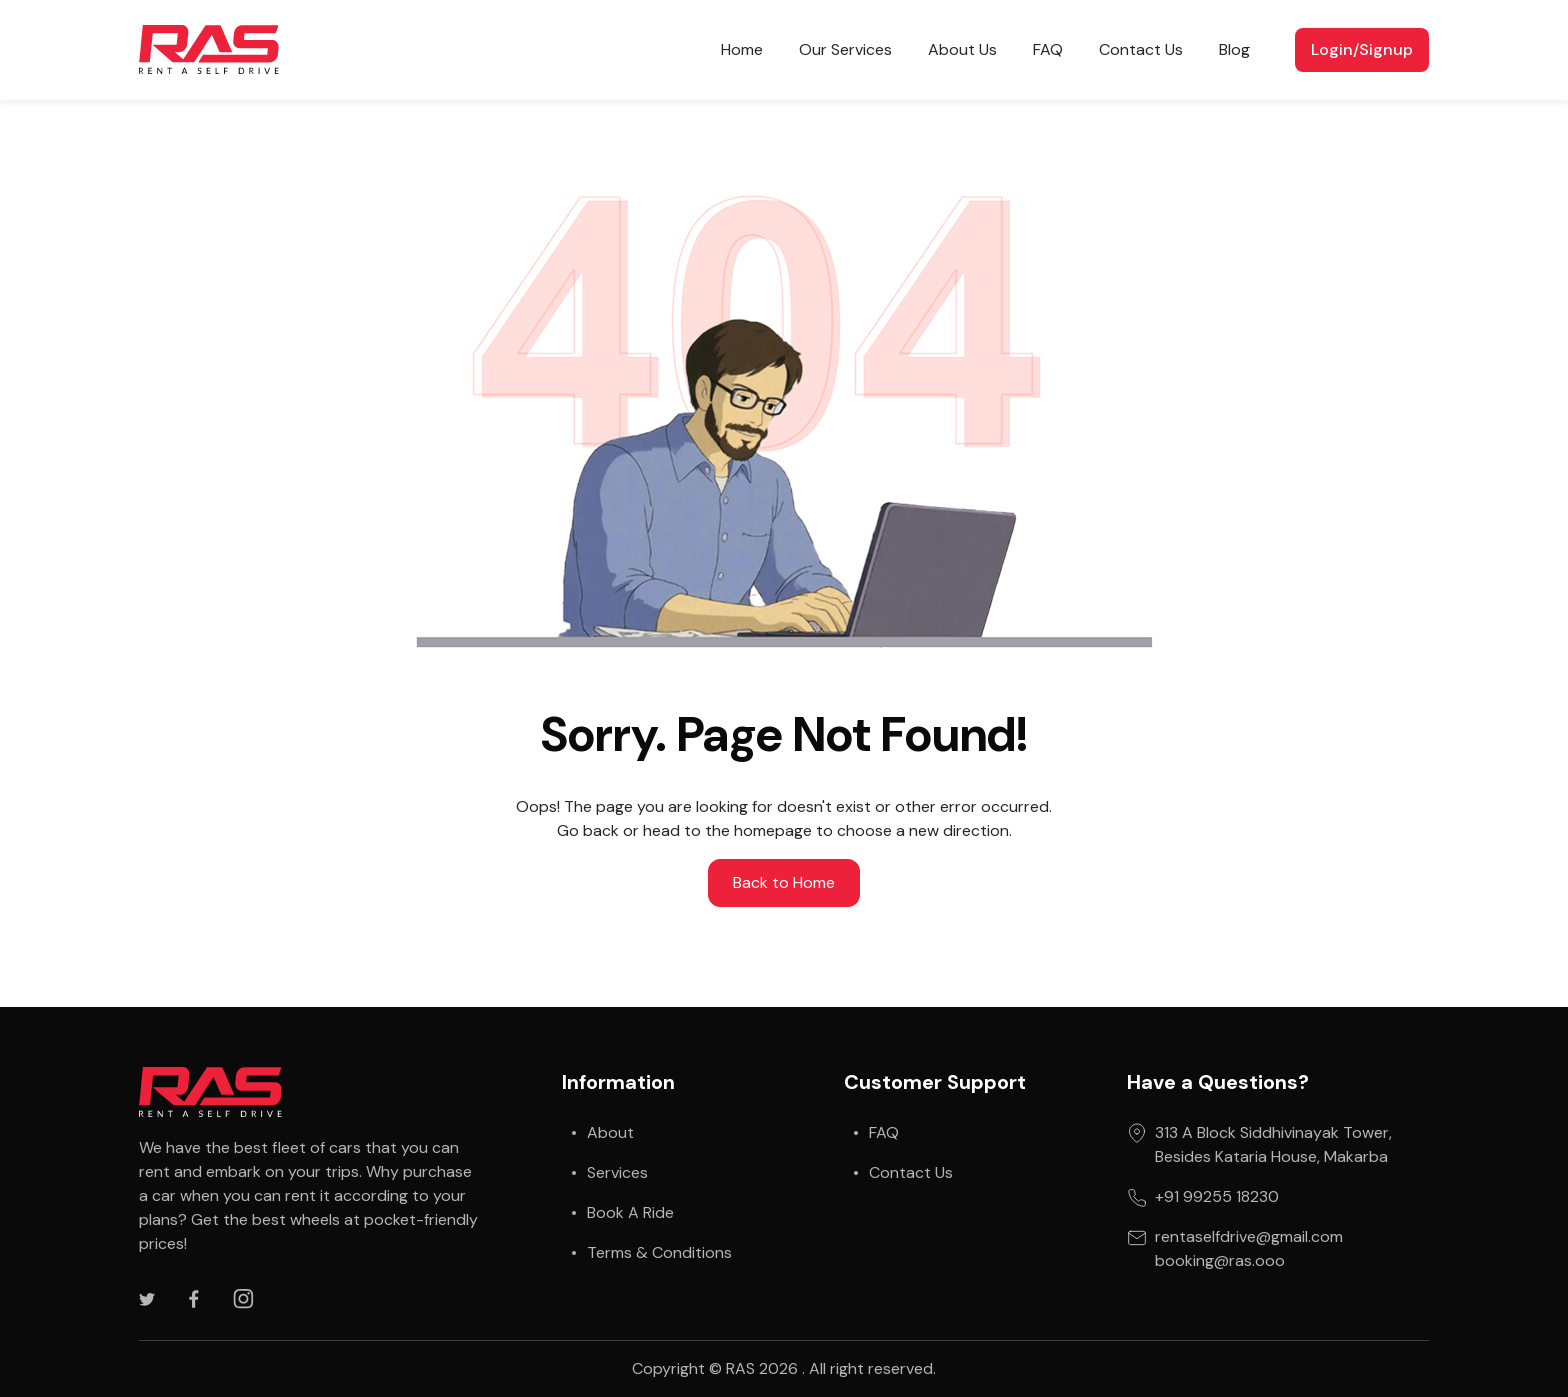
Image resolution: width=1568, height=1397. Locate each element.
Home (742, 49)
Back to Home (784, 882)
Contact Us (1141, 49)
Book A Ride (630, 1212)
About (610, 1132)
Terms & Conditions (659, 1252)
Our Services (845, 49)
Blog (1234, 49)
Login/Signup (1362, 49)
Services (617, 1172)
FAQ (1048, 49)
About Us (962, 49)
